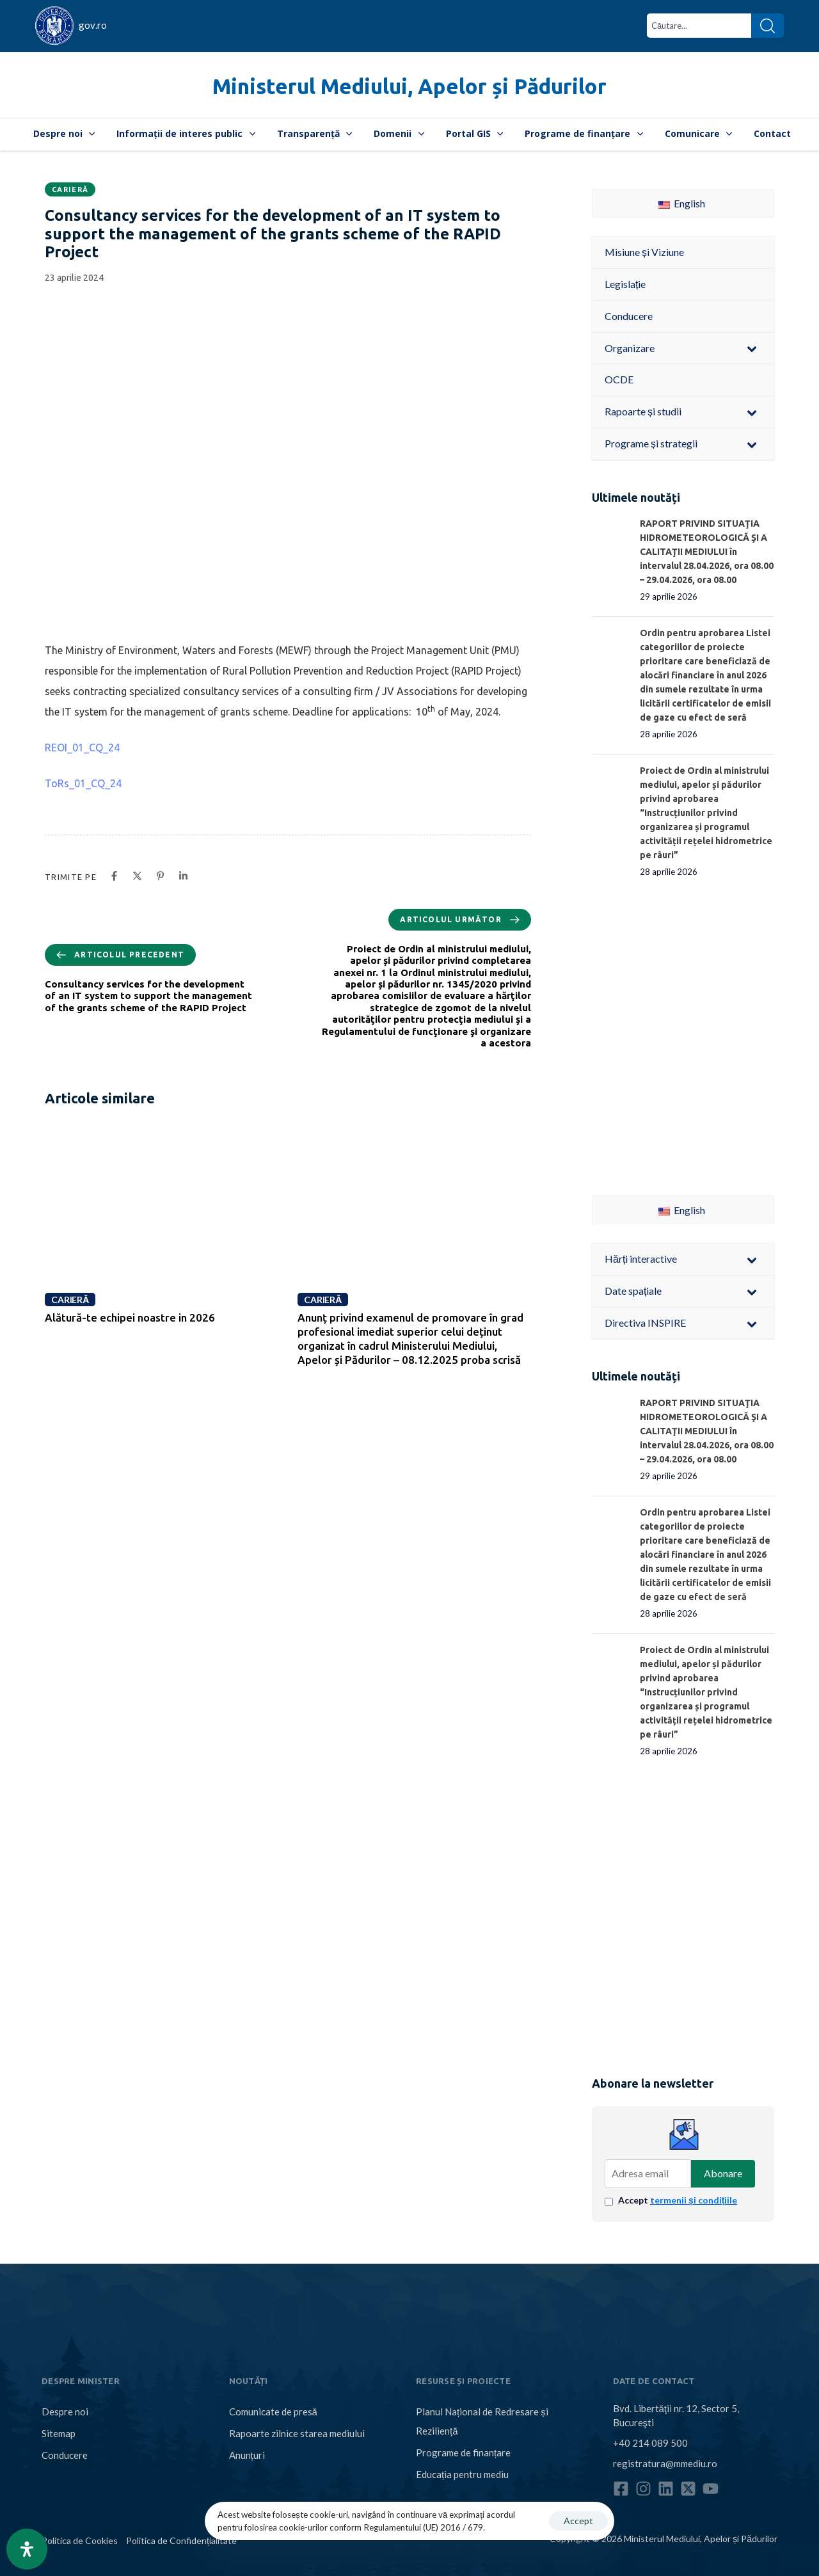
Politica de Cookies (80, 2540)
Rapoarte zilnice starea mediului (297, 2433)
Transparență (315, 133)
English (681, 203)
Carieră (70, 189)
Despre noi (64, 133)
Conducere (65, 2455)
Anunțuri (247, 2455)
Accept (677, 2200)
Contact (772, 133)
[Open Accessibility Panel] (26, 2549)
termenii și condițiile (693, 2200)
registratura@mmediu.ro (665, 2463)
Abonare (723, 2173)
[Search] (767, 25)
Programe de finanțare (584, 133)
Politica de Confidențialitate (181, 2540)
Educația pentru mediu (462, 2474)
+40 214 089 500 (650, 2443)
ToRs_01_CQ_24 (83, 783)
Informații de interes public (185, 133)
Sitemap (59, 2433)
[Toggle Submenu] (751, 348)
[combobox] (699, 25)
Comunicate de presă (273, 2411)
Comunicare (699, 133)
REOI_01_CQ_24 (82, 747)
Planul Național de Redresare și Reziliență (482, 2421)
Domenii (399, 133)
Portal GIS (475, 133)
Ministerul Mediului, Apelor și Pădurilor (409, 86)
